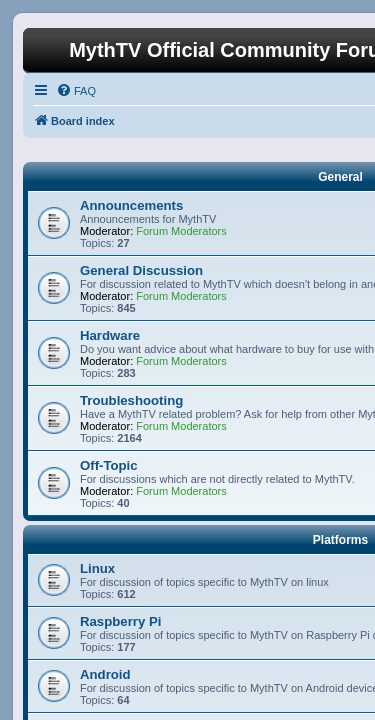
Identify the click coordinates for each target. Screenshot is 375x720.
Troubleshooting (131, 400)
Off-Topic (109, 465)
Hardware (110, 335)
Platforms (340, 540)
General (340, 177)
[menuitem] (76, 91)
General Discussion (141, 270)
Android (105, 674)
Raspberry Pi (120, 621)
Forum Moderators (181, 231)
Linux (97, 568)
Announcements (131, 205)
